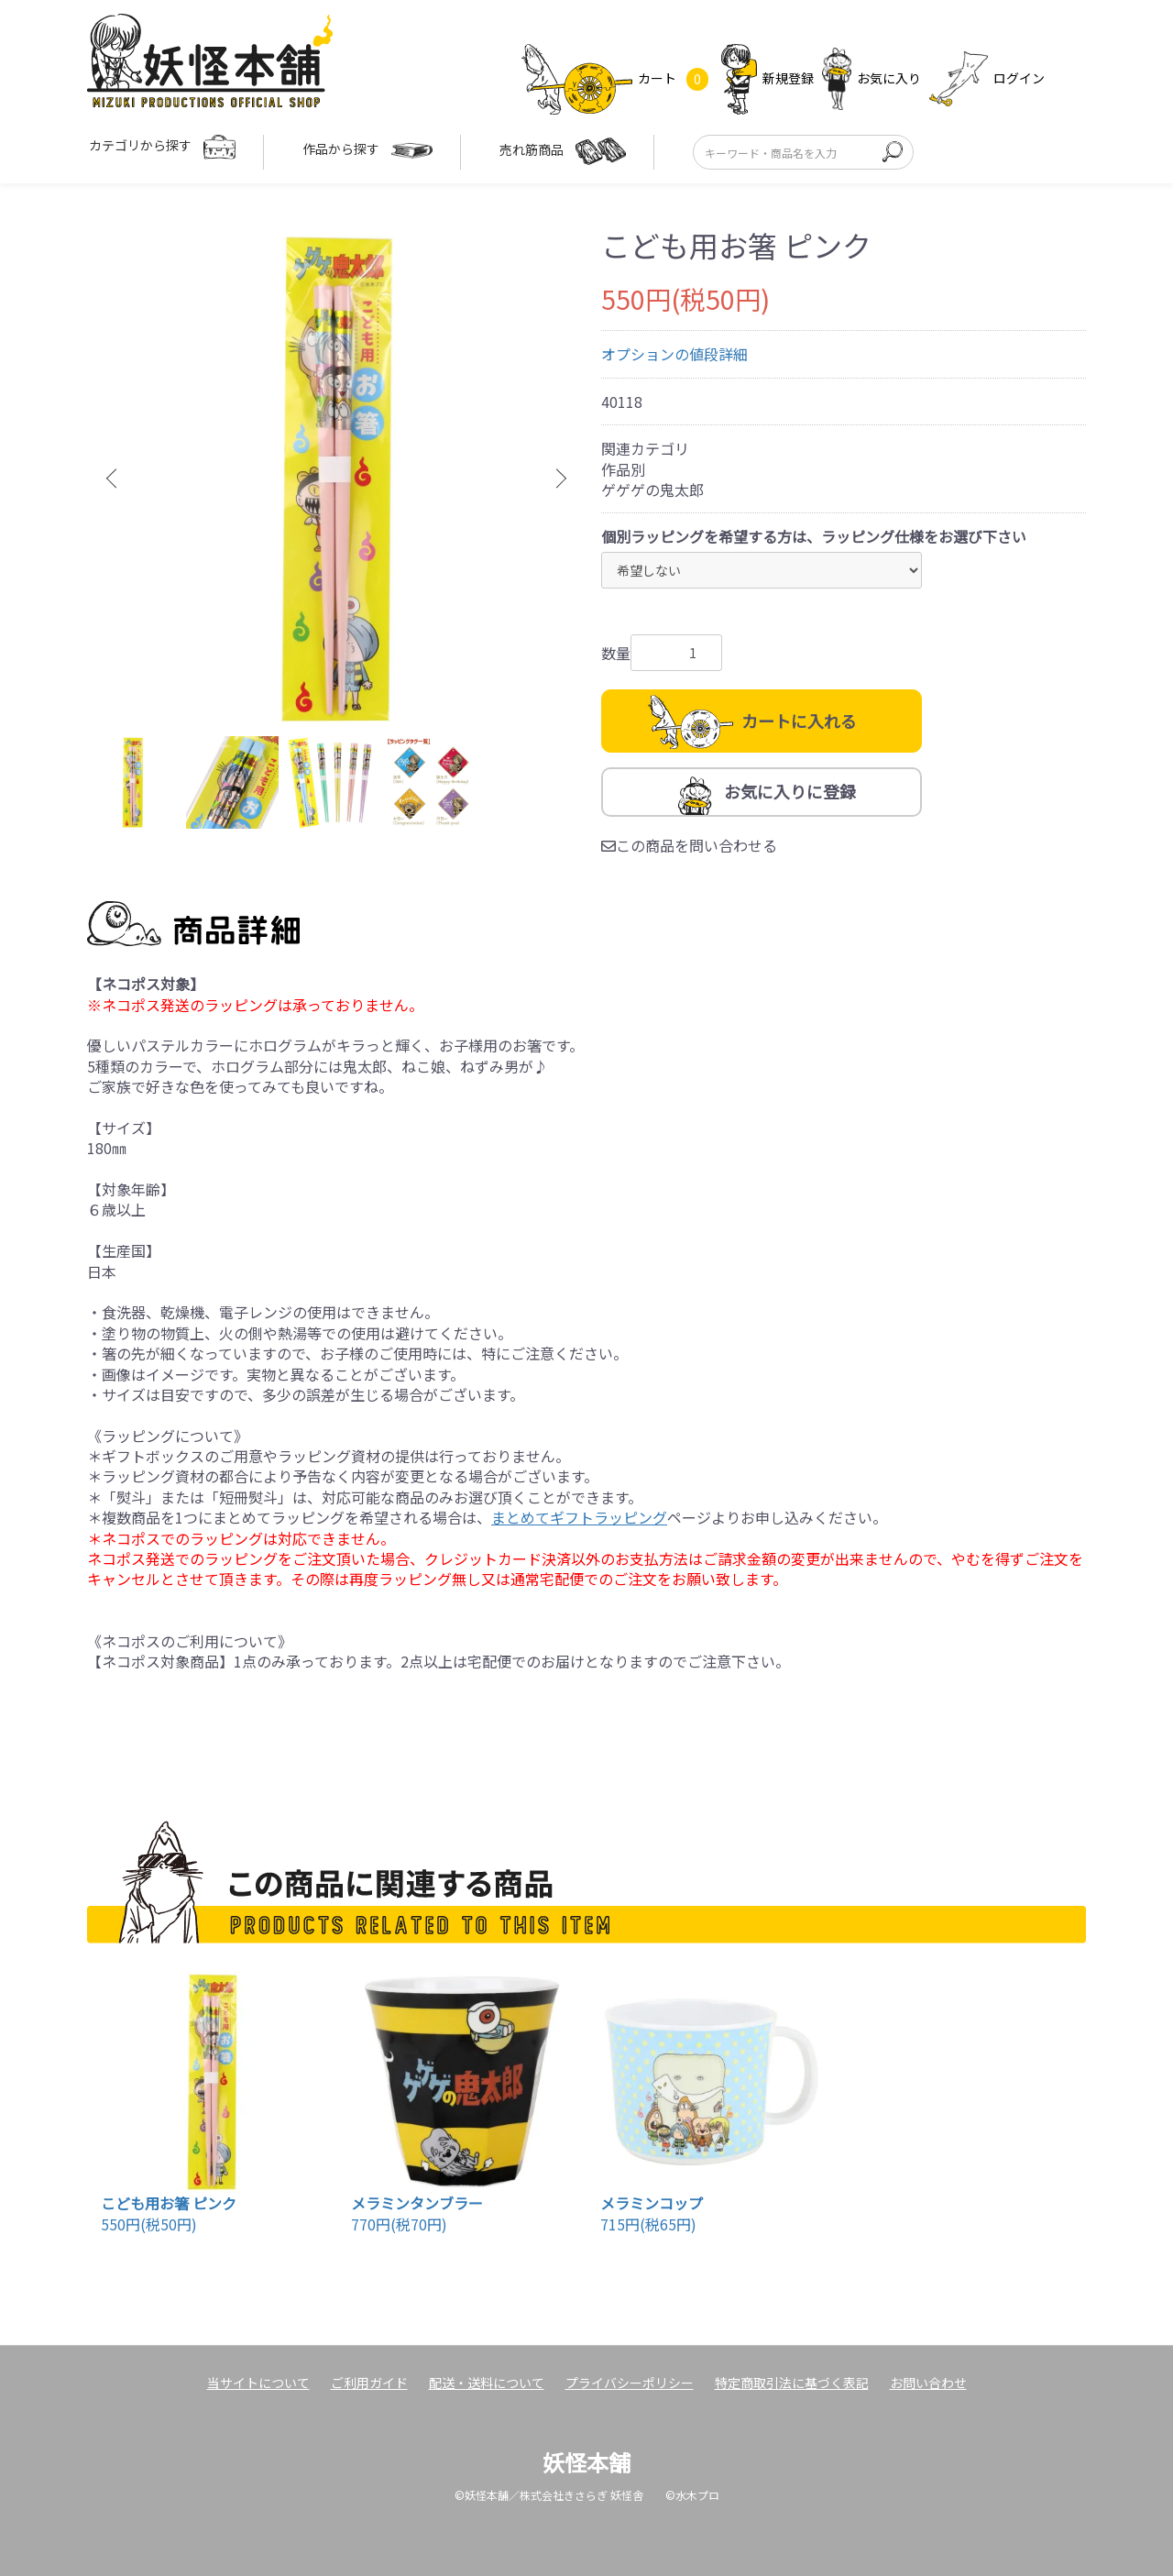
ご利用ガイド (369, 2382)
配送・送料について (486, 2382)
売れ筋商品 (562, 151)
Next (559, 479)
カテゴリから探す (162, 147)
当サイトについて (258, 2382)
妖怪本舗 (586, 2462)
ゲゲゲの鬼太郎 (652, 490)
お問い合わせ (928, 2382)
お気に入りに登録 (790, 791)
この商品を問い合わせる (689, 845)
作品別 (623, 469)
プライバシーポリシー (629, 2382)
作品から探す (367, 151)
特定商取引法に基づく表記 (792, 2382)
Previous (114, 479)
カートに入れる (799, 720)
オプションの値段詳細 (674, 354)
